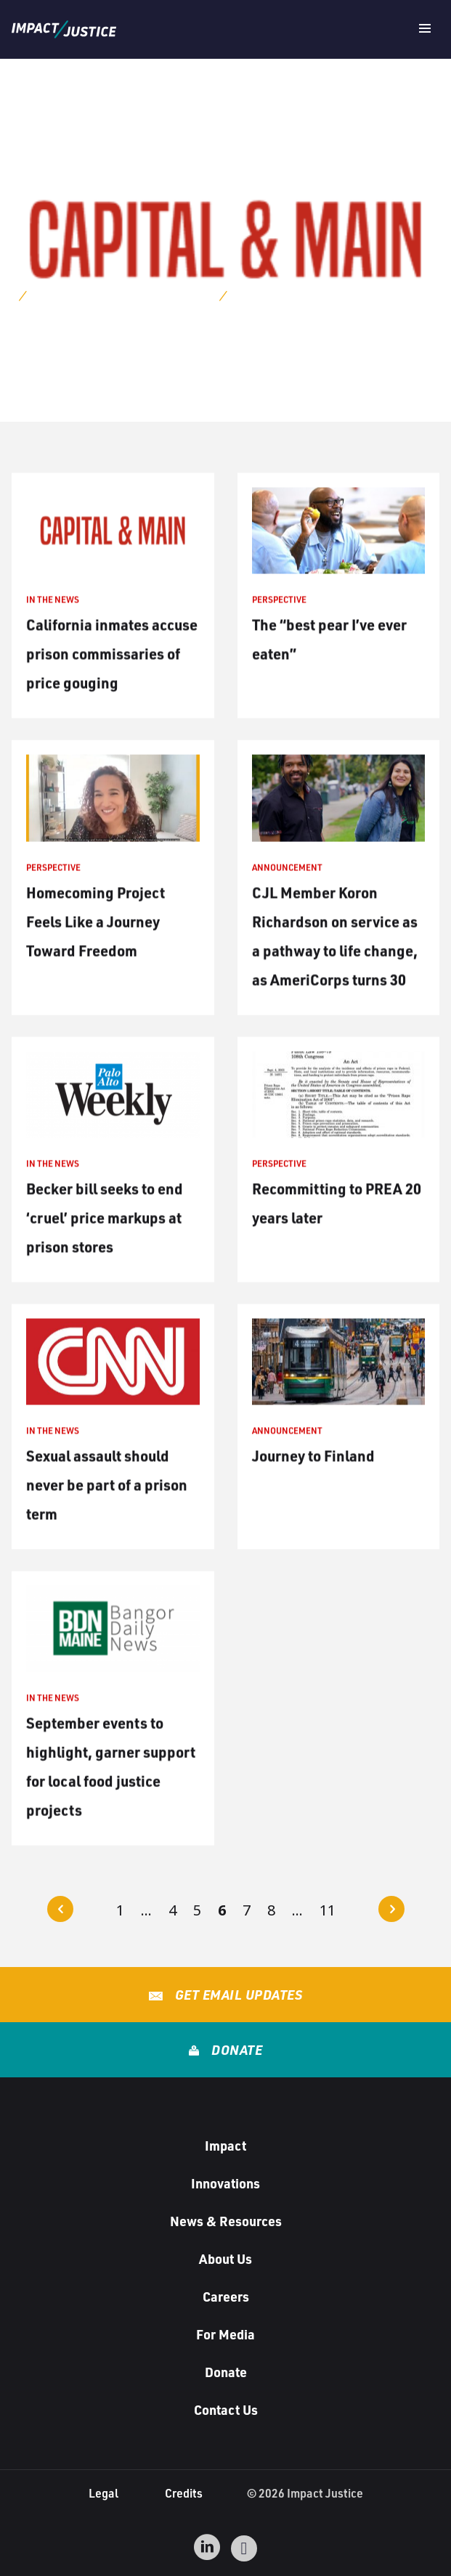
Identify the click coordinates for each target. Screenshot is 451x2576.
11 (328, 1910)
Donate (235, 2049)
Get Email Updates (236, 1994)
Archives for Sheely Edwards (121, 294)
